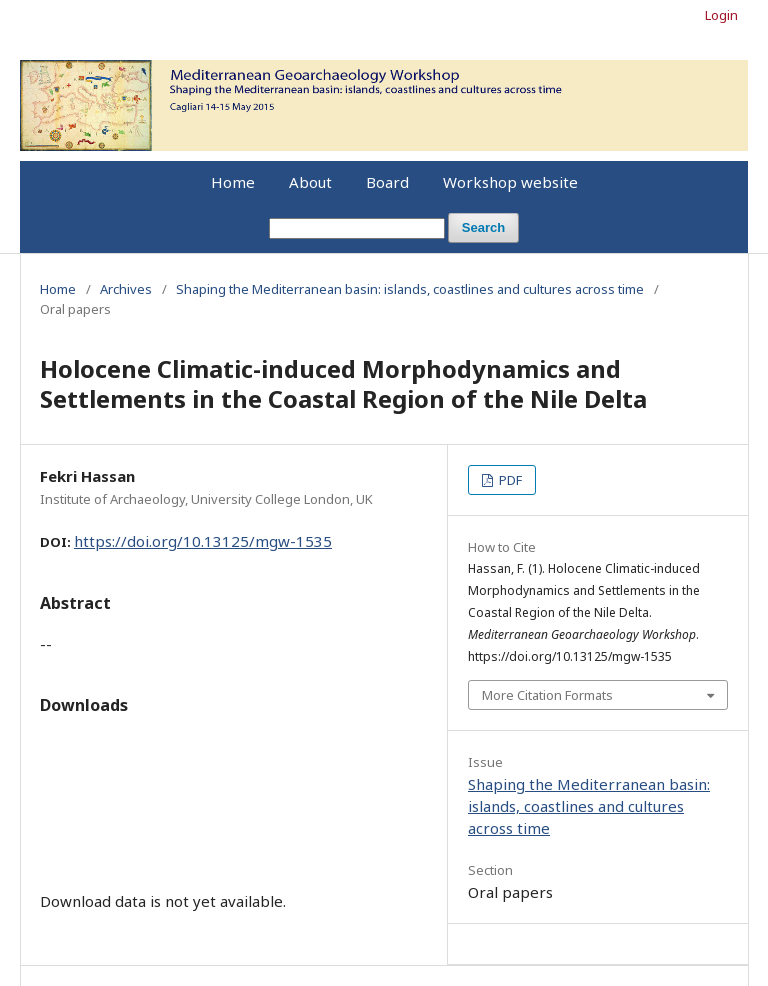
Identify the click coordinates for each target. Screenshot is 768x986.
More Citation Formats (547, 695)
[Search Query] (357, 228)
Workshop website (510, 182)
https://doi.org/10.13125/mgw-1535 (203, 541)
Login (721, 15)
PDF (509, 480)
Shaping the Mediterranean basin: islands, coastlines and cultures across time (410, 289)
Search (483, 227)
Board (387, 182)
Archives (126, 289)
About (310, 182)
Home (233, 182)
